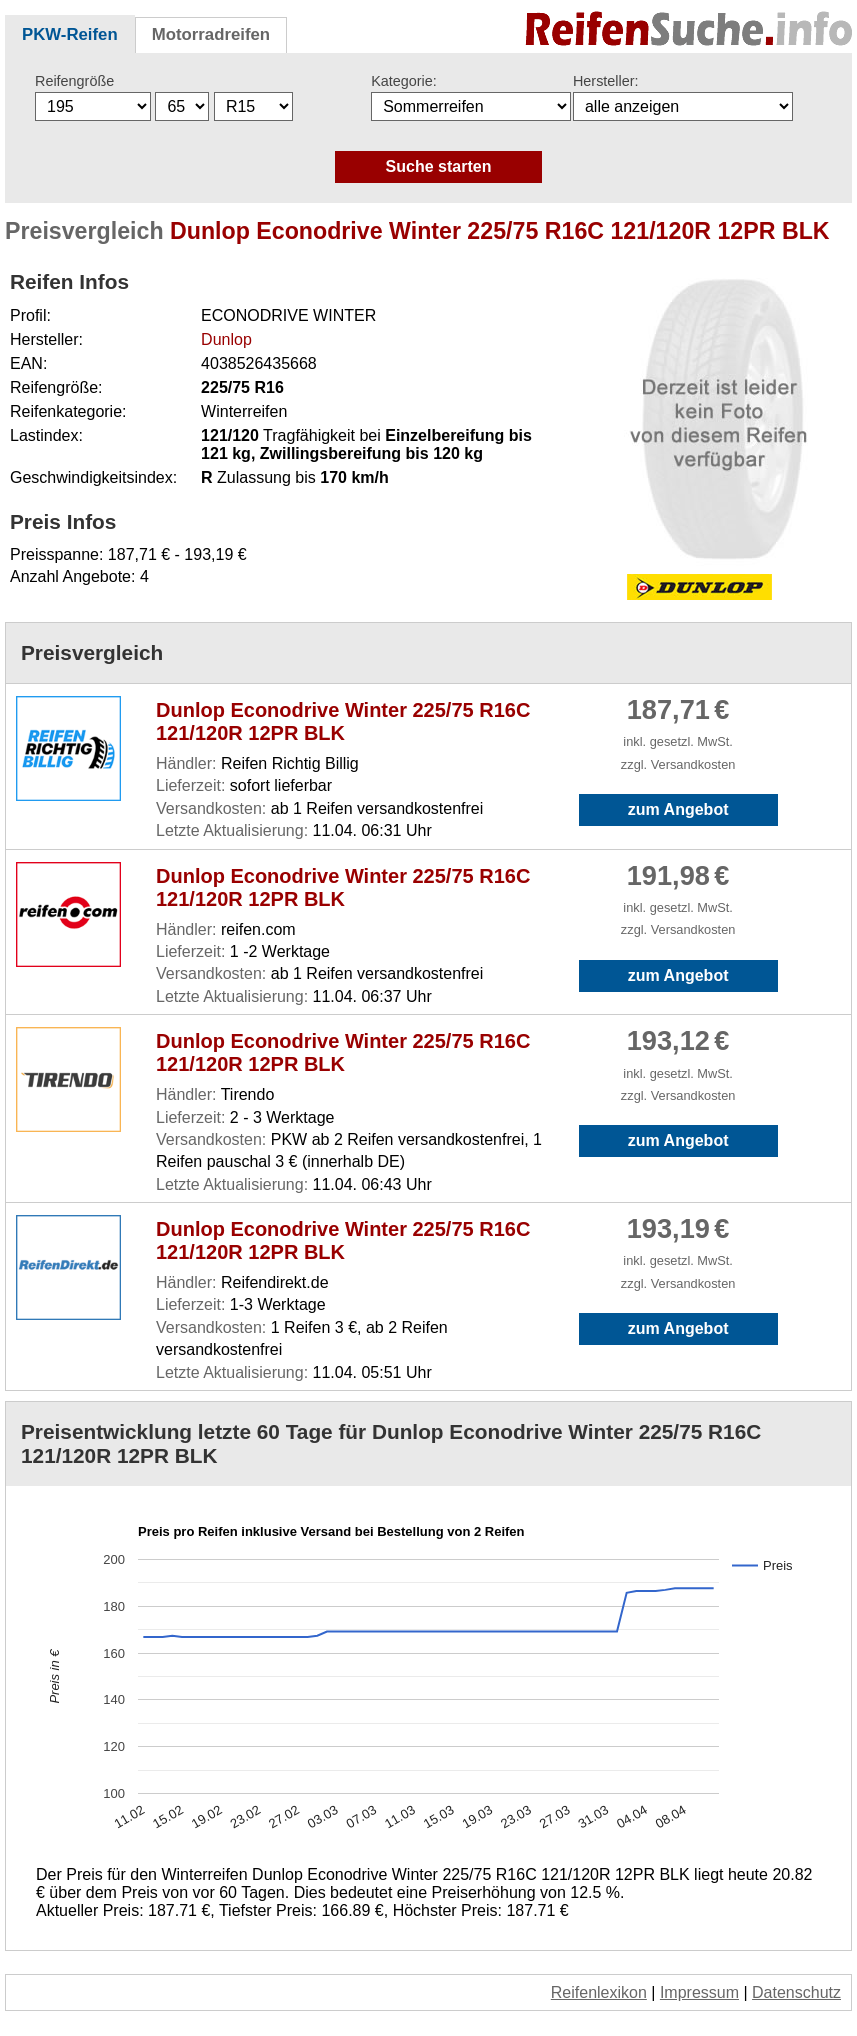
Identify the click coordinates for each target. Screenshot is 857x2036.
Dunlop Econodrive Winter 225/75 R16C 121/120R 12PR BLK (343, 721)
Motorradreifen (211, 34)
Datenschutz (796, 1992)
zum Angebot (678, 809)
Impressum (699, 1992)
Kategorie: (404, 81)
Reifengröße (74, 81)
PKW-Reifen (70, 34)
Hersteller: (606, 81)
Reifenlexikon (599, 1992)
